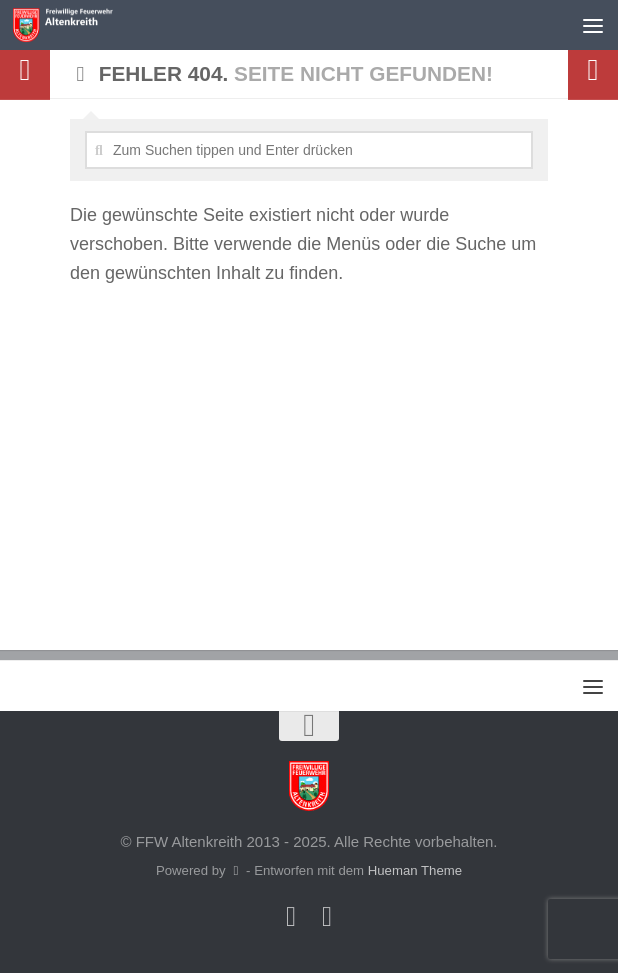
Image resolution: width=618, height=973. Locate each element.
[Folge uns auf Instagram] (327, 917)
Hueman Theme (415, 870)
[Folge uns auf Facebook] (291, 917)
